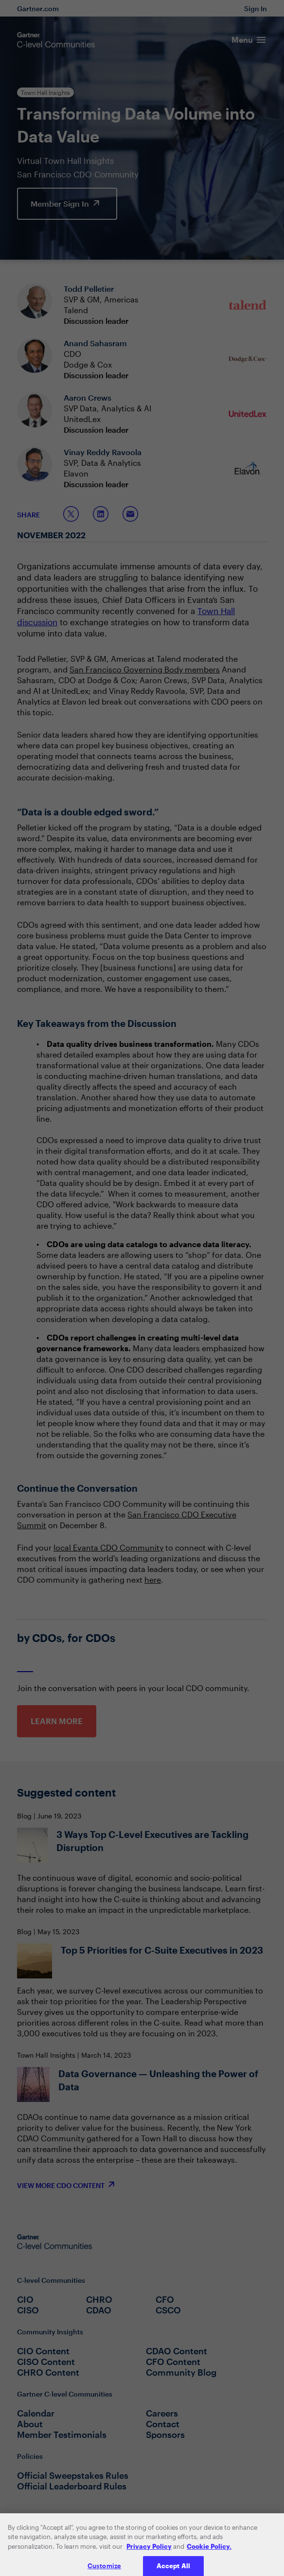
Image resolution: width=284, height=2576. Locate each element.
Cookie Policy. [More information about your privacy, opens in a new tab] (209, 2556)
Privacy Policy (149, 2556)
